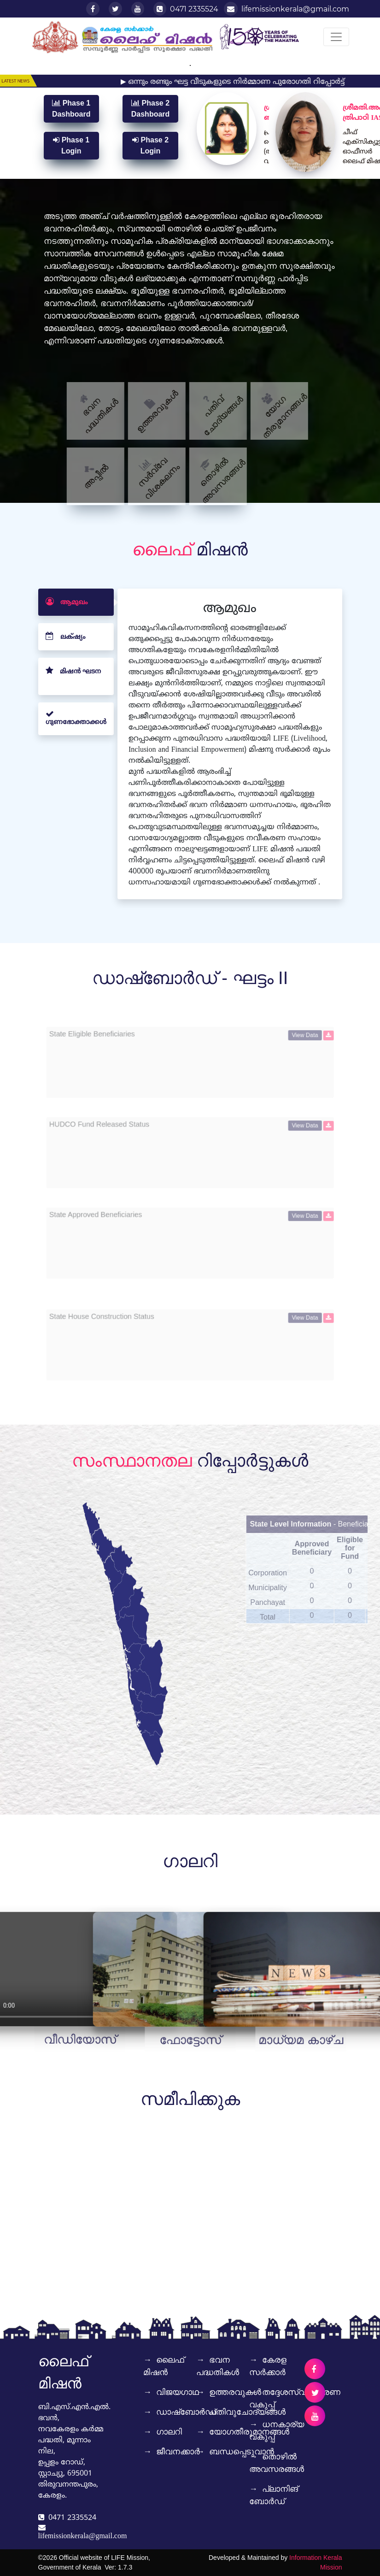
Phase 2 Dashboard (150, 108)
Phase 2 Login (150, 145)
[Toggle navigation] (336, 37)
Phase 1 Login (71, 145)
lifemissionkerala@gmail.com (286, 9)
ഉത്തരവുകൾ (203, 2392)
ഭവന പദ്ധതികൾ (203, 2368)
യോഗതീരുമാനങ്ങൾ (203, 2431)
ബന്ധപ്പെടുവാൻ (203, 2451)
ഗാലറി (150, 2431)
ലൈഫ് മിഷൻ (150, 2366)
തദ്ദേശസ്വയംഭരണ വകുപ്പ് (269, 2398)
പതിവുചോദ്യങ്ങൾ (203, 2412)
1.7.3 (125, 2567)
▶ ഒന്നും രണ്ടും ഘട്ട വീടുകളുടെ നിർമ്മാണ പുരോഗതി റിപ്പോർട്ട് (247, 82)
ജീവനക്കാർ (150, 2451)
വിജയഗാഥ (150, 2392)
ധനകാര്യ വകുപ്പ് (269, 2430)
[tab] (76, 647)
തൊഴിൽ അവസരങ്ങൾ (269, 2463)
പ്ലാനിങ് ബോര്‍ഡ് (269, 2495)
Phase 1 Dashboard (71, 108)
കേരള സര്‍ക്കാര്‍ (267, 2366)
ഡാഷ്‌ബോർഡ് (150, 2412)
